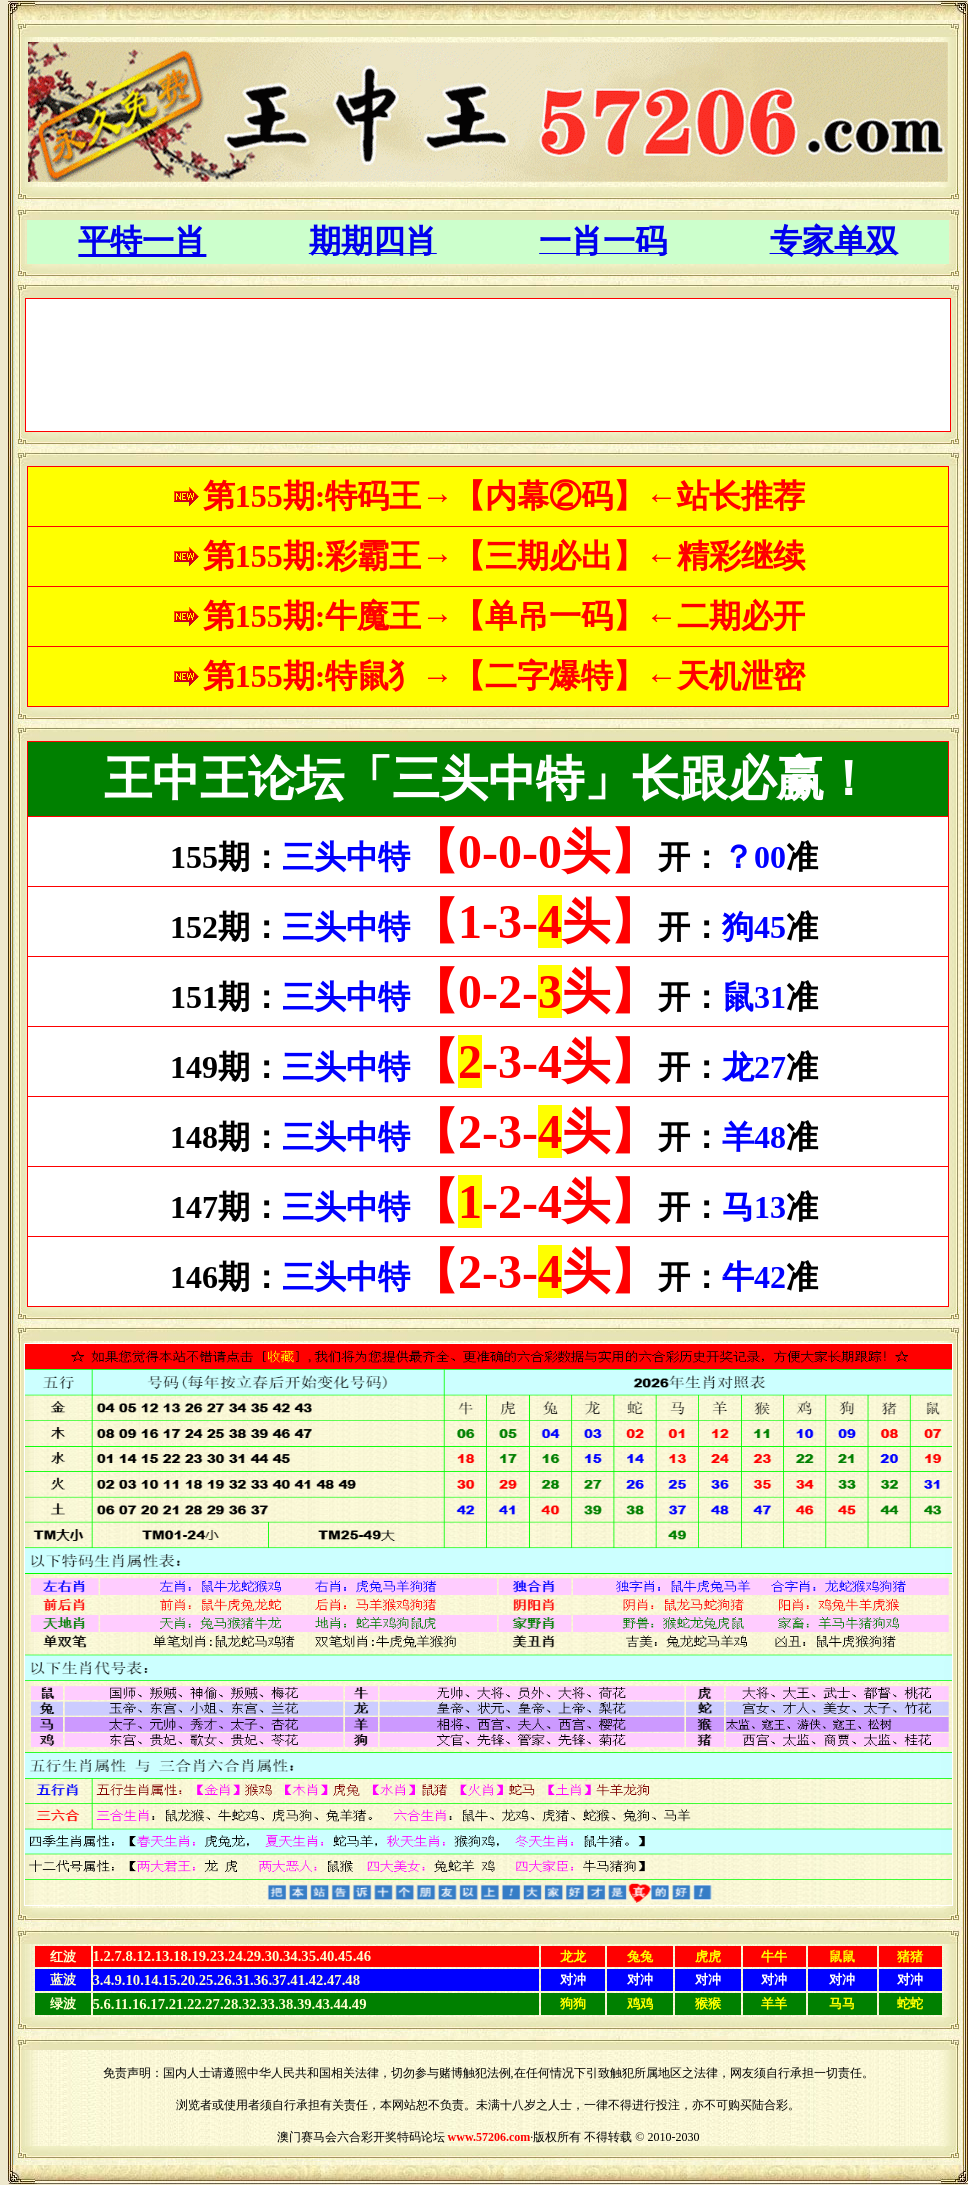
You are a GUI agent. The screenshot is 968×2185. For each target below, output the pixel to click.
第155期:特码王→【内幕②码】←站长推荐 (504, 496)
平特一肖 (142, 241)
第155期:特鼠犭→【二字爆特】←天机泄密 (504, 676)
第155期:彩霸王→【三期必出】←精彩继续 (504, 556)
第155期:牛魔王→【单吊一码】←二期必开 (504, 616)
